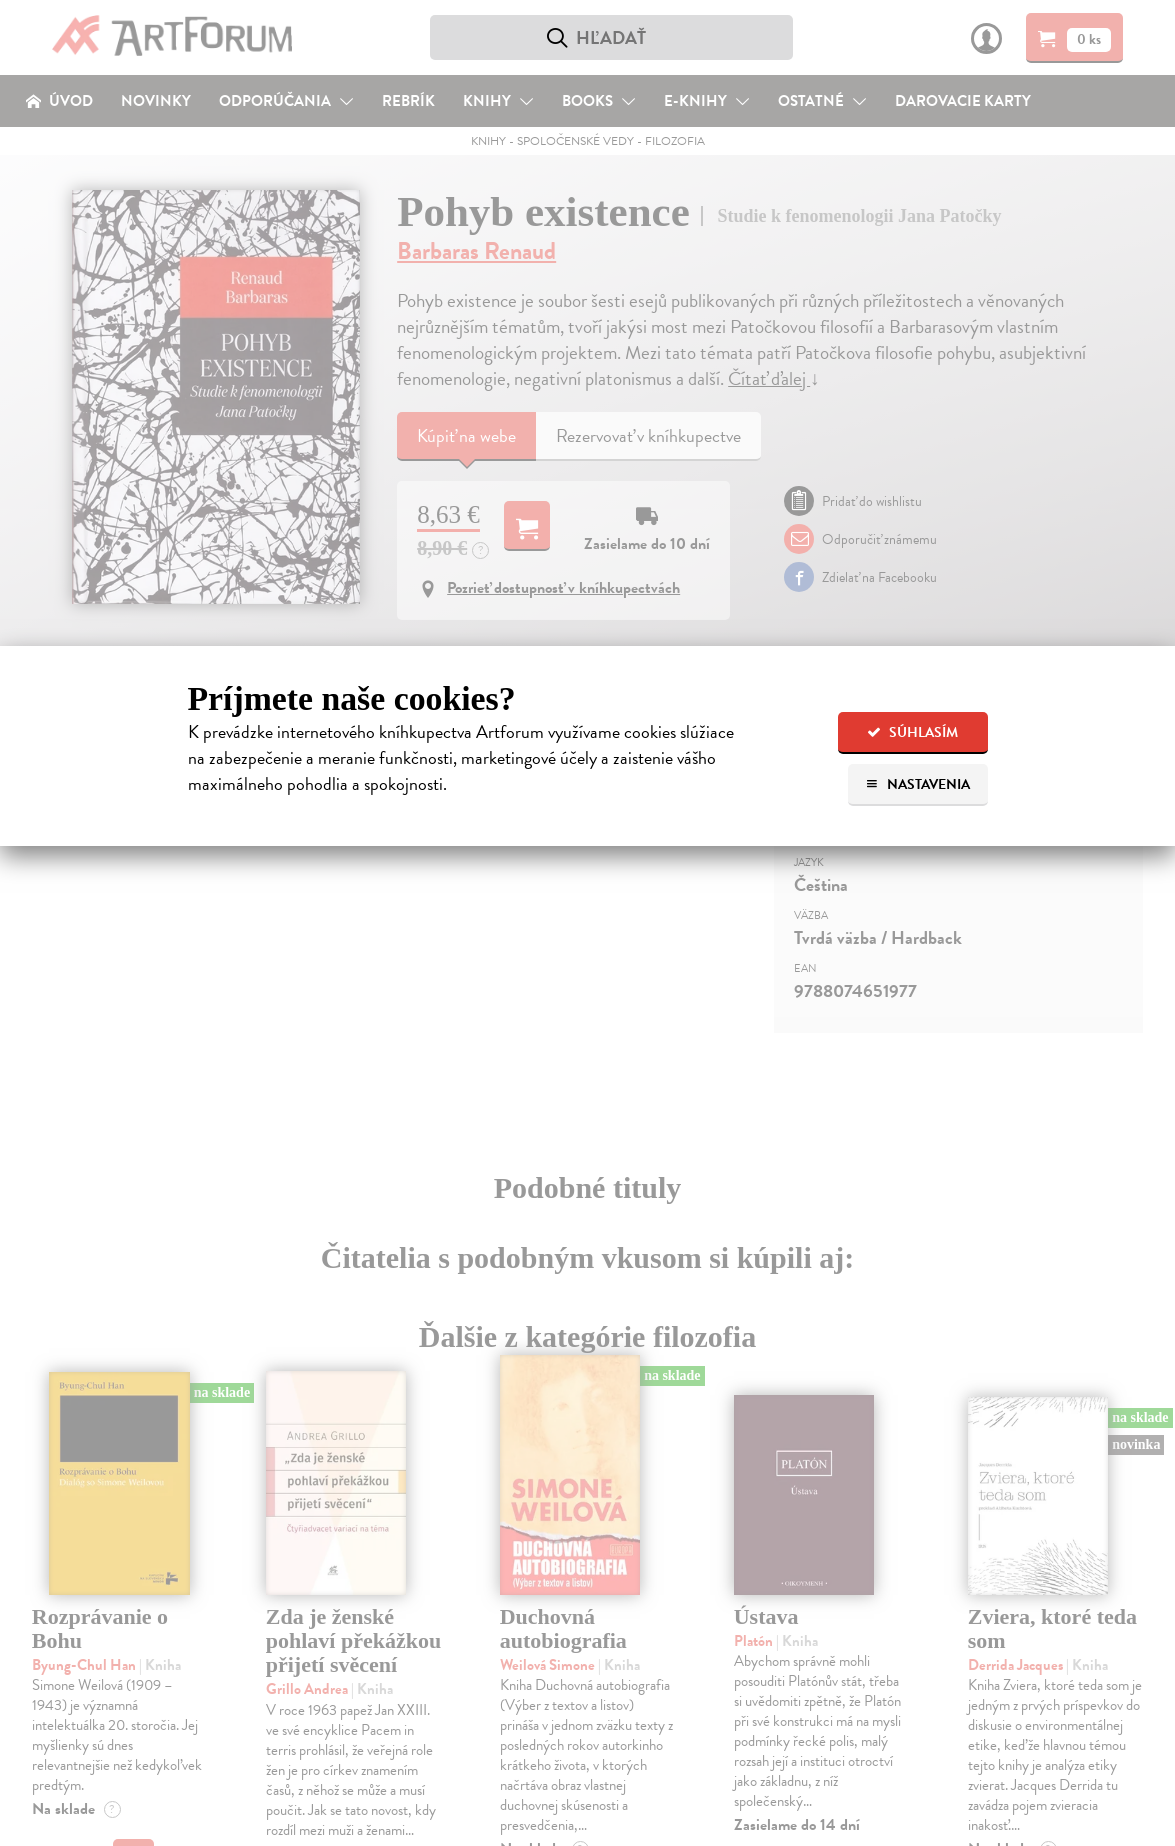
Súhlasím (912, 732)
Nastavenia (917, 784)
